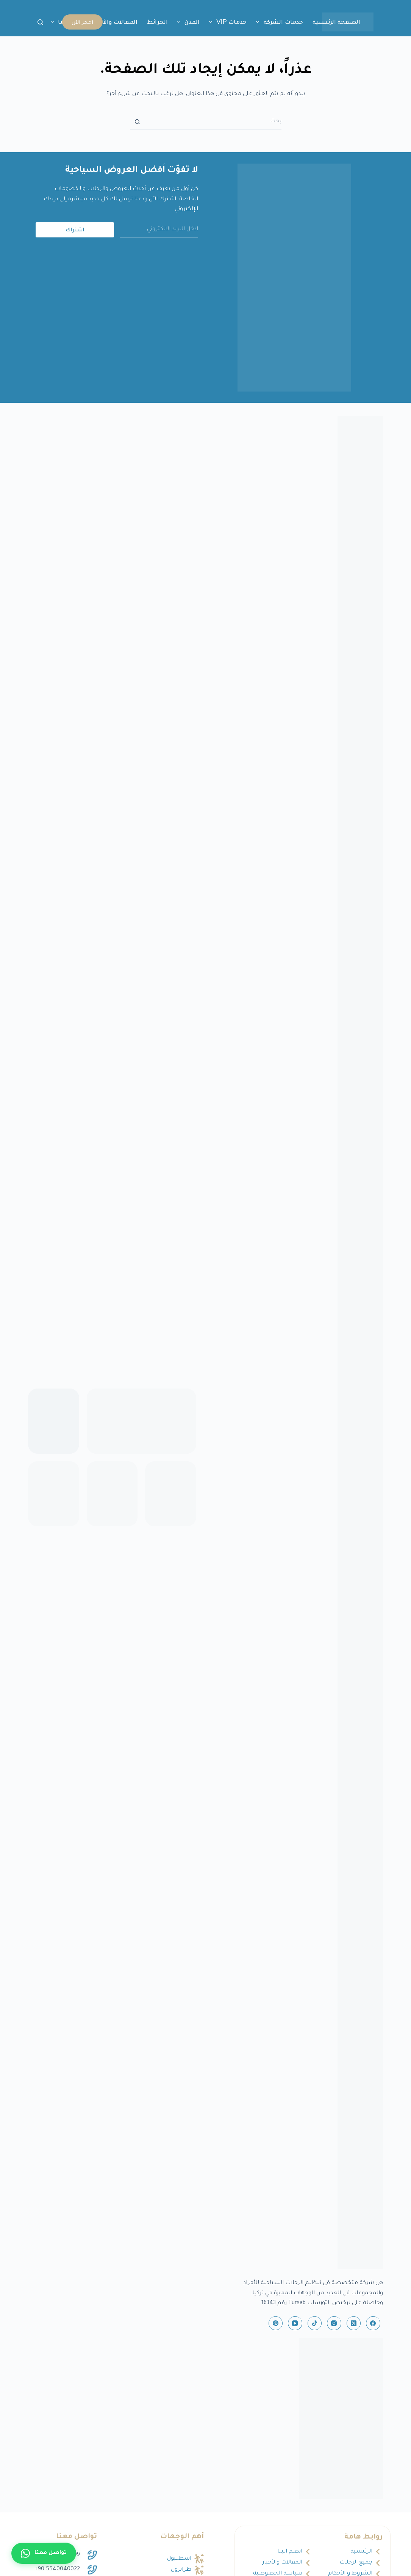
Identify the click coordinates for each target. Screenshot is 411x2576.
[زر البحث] (137, 122)
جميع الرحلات (355, 2563)
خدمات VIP (226, 22)
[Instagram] (334, 2323)
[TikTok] (315, 2323)
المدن (187, 22)
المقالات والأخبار (115, 21)
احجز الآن (82, 22)
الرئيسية (361, 2552)
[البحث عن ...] (213, 122)
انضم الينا (289, 2552)
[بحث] (40, 22)
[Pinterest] (276, 2323)
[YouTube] (295, 2323)
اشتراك (75, 229)
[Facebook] (373, 2323)
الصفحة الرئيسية (337, 21)
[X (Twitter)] (354, 2323)
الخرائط (157, 21)
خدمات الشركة (278, 22)
